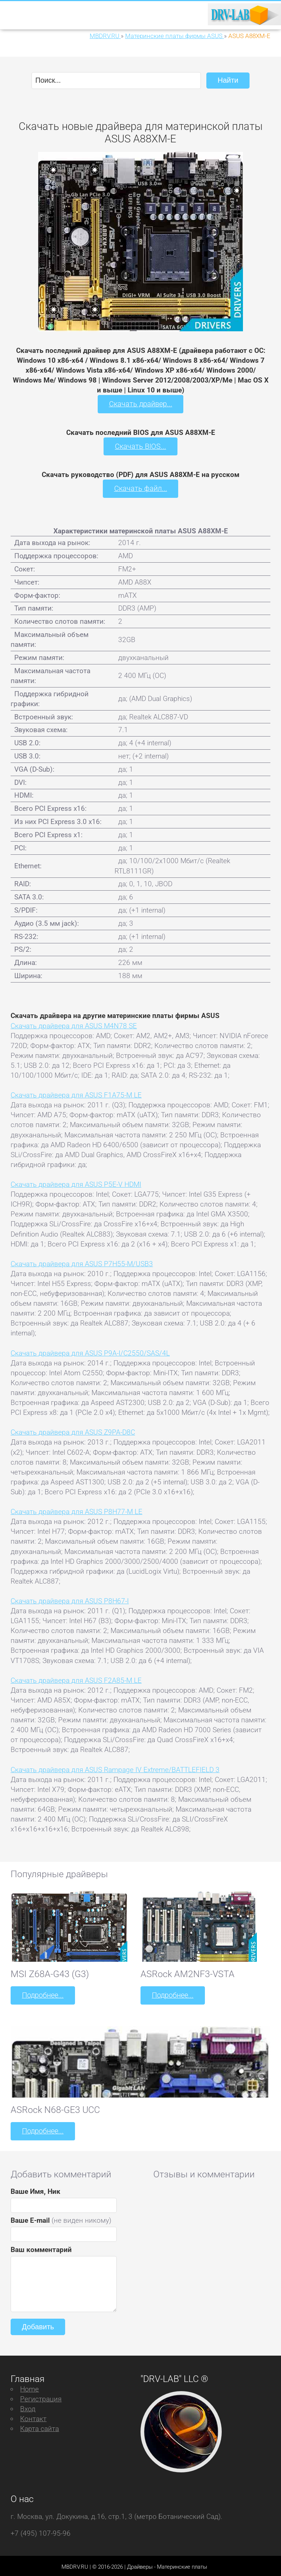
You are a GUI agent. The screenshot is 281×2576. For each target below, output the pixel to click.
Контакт (33, 2416)
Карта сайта (39, 2426)
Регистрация (40, 2396)
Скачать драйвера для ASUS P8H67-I (70, 1599)
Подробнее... (42, 1994)
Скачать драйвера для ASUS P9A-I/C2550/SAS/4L (90, 1351)
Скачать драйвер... (140, 403)
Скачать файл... (141, 487)
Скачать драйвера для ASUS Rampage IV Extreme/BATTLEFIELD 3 (115, 1768)
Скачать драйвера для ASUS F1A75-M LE (76, 1093)
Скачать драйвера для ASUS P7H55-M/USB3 (82, 1262)
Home (29, 2386)
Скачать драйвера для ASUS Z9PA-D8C (73, 1431)
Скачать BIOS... (140, 445)
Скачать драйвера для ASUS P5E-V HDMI (76, 1183)
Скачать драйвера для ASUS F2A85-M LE (76, 1678)
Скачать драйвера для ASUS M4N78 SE (74, 1024)
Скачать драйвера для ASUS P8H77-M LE (76, 1510)
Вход (27, 2406)
